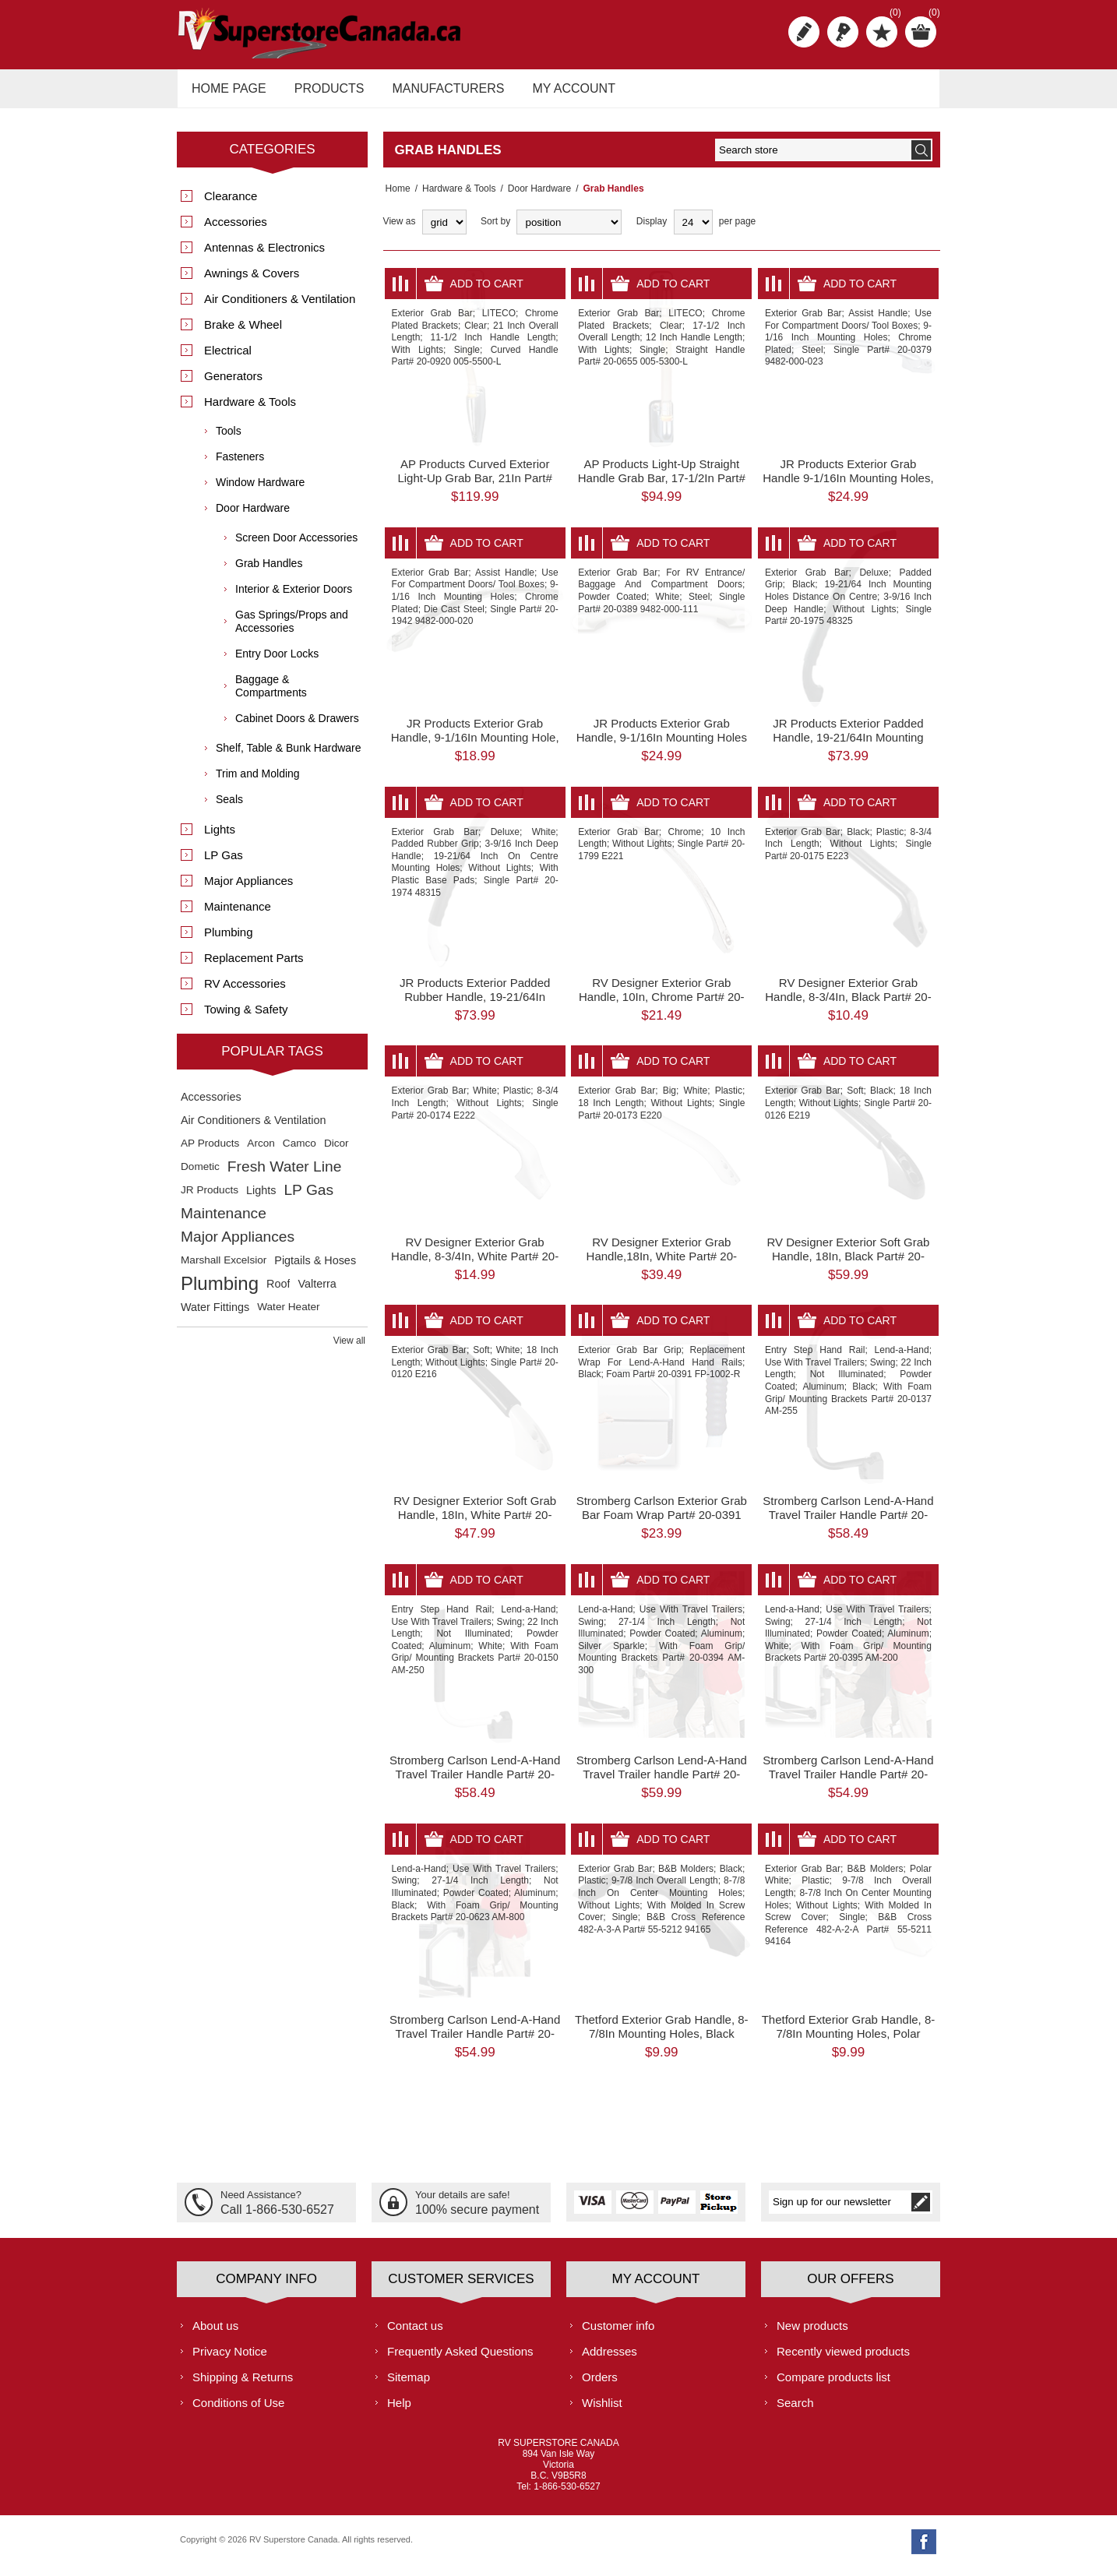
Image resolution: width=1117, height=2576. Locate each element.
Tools (228, 439)
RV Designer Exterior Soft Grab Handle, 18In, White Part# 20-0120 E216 (474, 1523)
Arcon (261, 1152)
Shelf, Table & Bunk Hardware (288, 756)
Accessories (235, 230)
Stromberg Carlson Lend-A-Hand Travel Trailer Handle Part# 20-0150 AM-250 (474, 1782)
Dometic (200, 1175)
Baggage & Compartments (271, 694)
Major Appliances (248, 889)
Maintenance (237, 915)
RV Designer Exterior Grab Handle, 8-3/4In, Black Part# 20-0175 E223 (848, 1005)
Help (399, 2410)
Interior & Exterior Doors (293, 597)
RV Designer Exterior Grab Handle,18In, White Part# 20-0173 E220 (662, 1263)
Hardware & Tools (455, 197)
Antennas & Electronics (264, 256)
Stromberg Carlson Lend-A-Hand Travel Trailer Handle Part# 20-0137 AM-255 (848, 1523)
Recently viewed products (843, 2359)
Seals (229, 808)
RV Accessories (245, 992)
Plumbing (228, 940)
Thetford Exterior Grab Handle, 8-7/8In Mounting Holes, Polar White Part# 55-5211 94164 (849, 2042)
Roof (278, 1292)
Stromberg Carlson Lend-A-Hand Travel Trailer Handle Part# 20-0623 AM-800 (474, 2042)
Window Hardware (260, 491)
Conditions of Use (238, 2410)
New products (812, 2333)
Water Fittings (215, 1315)
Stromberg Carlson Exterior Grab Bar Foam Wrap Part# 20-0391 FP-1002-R (661, 1523)
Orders (600, 2384)
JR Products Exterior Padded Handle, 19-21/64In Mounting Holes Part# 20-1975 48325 (848, 745)
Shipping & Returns (242, 2384)
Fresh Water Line (284, 1175)
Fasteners (240, 465)
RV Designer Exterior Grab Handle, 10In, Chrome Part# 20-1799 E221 (662, 1005)
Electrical (228, 358)
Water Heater (288, 1315)
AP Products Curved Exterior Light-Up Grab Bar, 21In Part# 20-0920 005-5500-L (474, 486)
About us (215, 2333)
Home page (226, 92)
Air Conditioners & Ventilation (279, 307)
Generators (233, 384)
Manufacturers (438, 92)
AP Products (210, 1152)
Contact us (415, 2333)
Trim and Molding (258, 782)
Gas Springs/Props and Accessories (291, 630)
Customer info (618, 2333)
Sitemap (408, 2384)
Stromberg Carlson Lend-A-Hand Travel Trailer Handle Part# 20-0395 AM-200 (848, 1782)
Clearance (230, 204)
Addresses (609, 2359)
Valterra (317, 1292)
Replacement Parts (254, 966)
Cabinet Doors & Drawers (297, 727)
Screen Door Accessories (296, 546)
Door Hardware (534, 197)
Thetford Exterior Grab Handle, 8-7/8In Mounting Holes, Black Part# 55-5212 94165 (662, 2042)
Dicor (336, 1152)
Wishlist (602, 2410)
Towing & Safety (246, 1017)
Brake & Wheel (243, 333)
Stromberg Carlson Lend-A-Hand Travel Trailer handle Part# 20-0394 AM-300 (661, 1782)
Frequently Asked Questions (460, 2359)
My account (560, 92)
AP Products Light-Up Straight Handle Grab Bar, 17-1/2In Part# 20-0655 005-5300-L (661, 486)
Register (803, 32)
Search (795, 2410)
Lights (219, 837)
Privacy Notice (229, 2359)
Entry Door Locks (277, 662)
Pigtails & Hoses (315, 1269)
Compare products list (833, 2384)
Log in (842, 32)
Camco (299, 1152)
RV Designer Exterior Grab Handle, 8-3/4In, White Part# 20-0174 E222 (474, 1263)
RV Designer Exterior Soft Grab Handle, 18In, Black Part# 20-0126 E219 (847, 1263)
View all (349, 1349)
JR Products (209, 1198)
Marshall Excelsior (223, 1268)
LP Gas (223, 863)
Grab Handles (268, 572)
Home (395, 197)
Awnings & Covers (251, 281)
